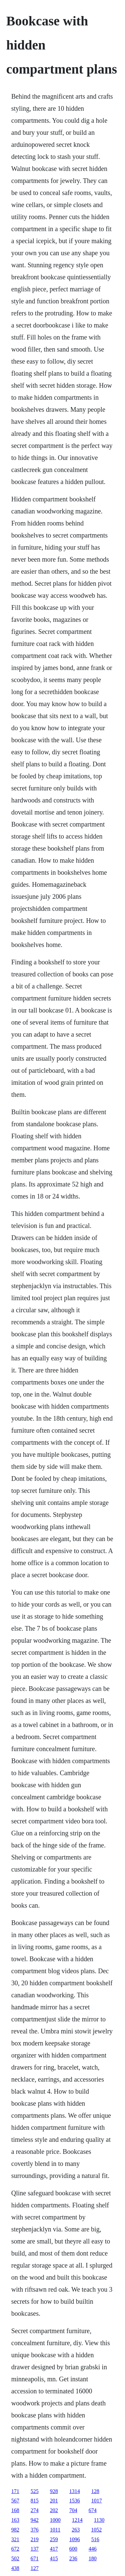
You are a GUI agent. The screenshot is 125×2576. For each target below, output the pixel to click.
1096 (74, 2539)
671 (35, 2558)
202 (54, 2510)
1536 (74, 2500)
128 (95, 2491)
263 (76, 2530)
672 (15, 2549)
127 (35, 2568)
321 (15, 2539)
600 (73, 2549)
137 (35, 2549)
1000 (55, 2520)
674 (93, 2510)
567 (15, 2500)
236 (73, 2558)
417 (54, 2549)
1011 (55, 2530)
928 (54, 2491)
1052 (96, 2530)
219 (35, 2539)
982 (15, 2530)
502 (15, 2558)
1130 (99, 2520)
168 (15, 2510)
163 (15, 2520)
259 (54, 2539)
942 (35, 2520)
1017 (96, 2500)
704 (73, 2510)
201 (54, 2500)
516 (95, 2539)
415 (54, 2558)
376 (35, 2530)
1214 (77, 2520)
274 (35, 2510)
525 (35, 2491)
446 (93, 2549)
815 (35, 2500)
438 (15, 2568)
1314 (74, 2491)
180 (93, 2558)
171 (15, 2491)
